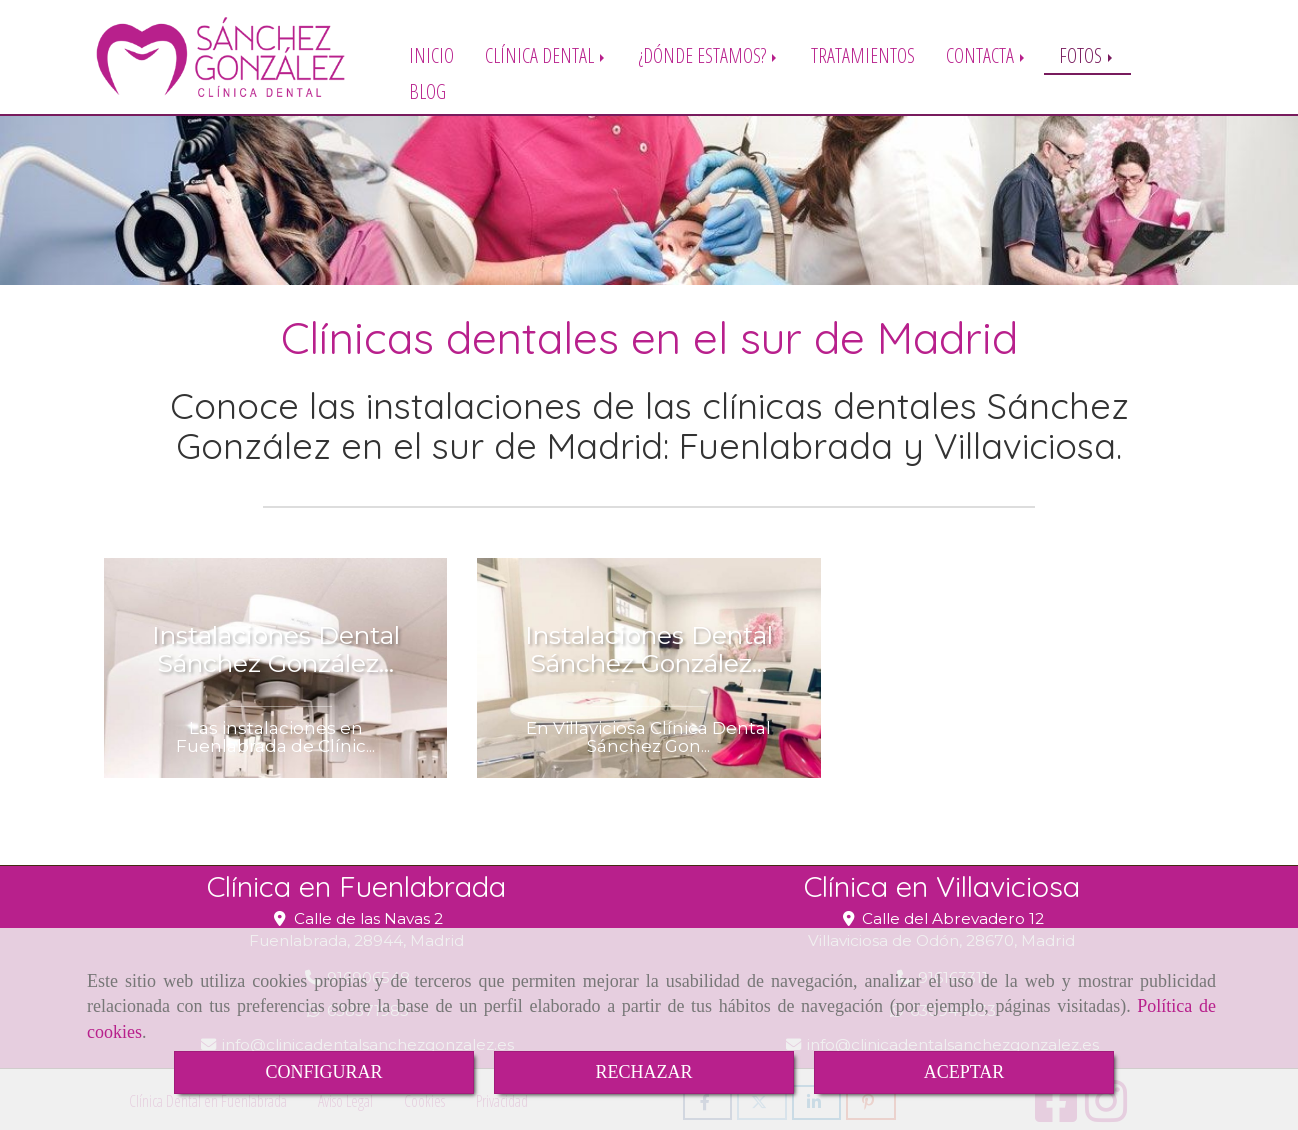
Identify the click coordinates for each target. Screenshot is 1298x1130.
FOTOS (1087, 54)
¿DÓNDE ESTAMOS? (709, 54)
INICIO (431, 54)
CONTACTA (987, 54)
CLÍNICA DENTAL (546, 54)
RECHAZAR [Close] (643, 1072)
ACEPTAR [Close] (964, 1072)
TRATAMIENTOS (863, 54)
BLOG (427, 90)
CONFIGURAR (323, 1072)
